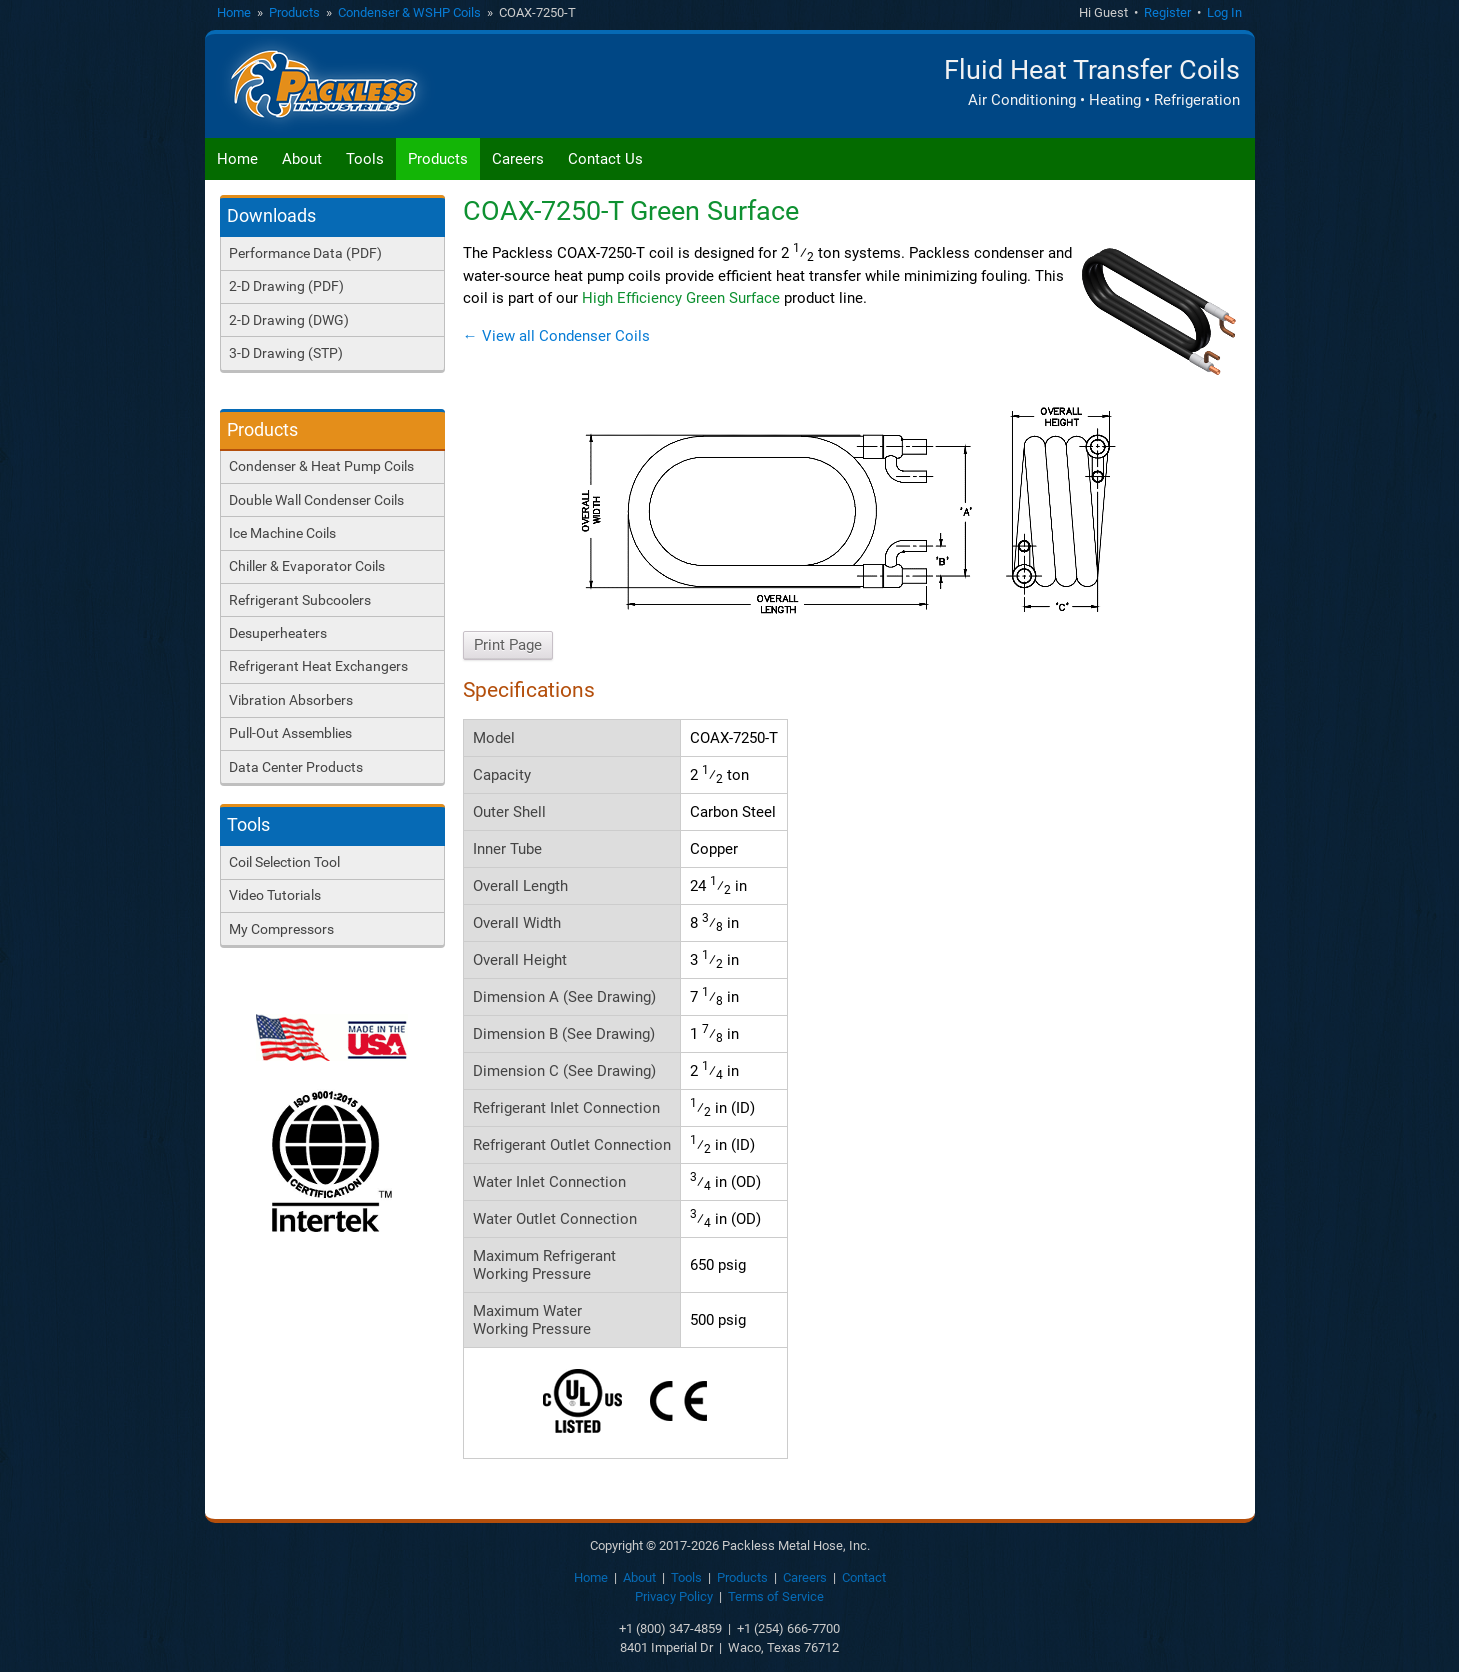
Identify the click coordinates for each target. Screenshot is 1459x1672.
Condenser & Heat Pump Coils (321, 466)
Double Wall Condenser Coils (316, 500)
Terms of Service (776, 1596)
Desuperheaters (278, 633)
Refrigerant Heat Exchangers (318, 666)
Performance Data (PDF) (305, 253)
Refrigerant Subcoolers (300, 600)
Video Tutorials (275, 895)
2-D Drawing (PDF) (286, 286)
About (302, 159)
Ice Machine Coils (282, 533)
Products (294, 12)
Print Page (508, 645)
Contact (864, 1577)
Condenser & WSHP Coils (409, 12)
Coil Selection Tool (284, 862)
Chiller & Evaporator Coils (307, 566)
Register (1167, 12)
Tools (365, 159)
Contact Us (605, 159)
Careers (518, 159)
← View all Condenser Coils (556, 336)
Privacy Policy (674, 1596)
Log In (1224, 12)
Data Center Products (296, 767)
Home (234, 12)
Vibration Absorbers (291, 700)
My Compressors (281, 929)
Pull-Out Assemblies (290, 733)
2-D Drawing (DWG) (289, 320)
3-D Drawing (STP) (286, 353)
